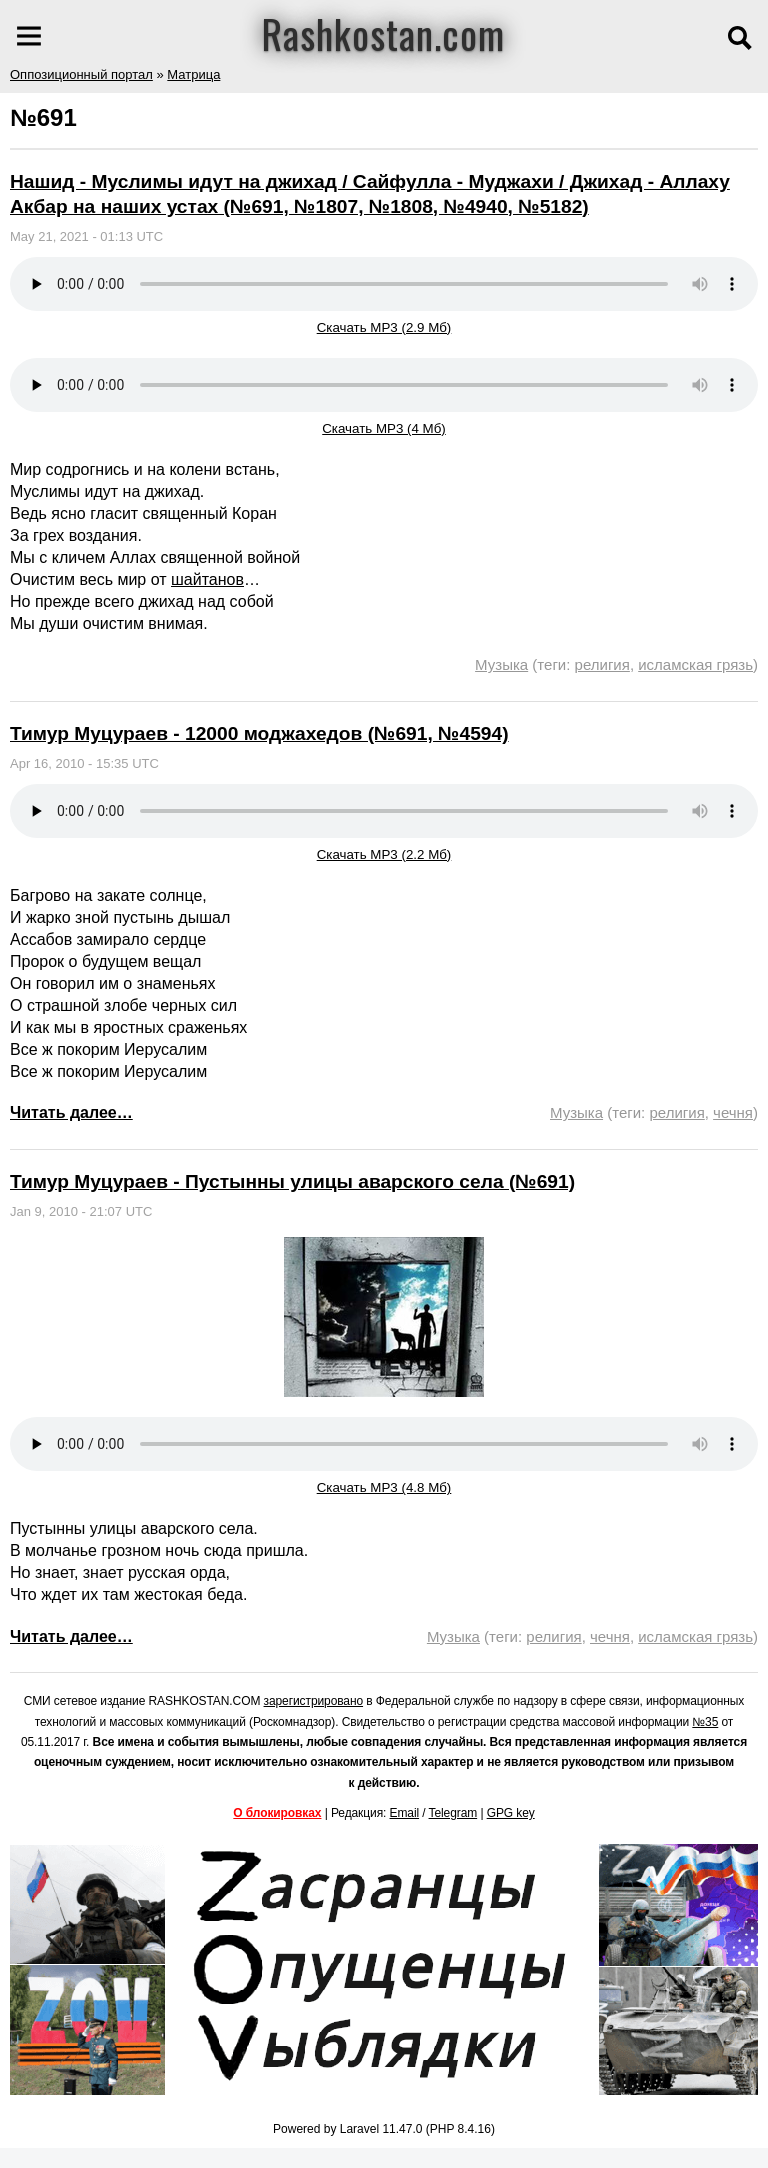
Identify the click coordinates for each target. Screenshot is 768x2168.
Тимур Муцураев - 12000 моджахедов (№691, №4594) (259, 733)
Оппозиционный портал (81, 74)
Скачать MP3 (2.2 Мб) (384, 854)
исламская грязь (695, 664)
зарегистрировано (314, 1701)
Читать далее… (71, 1112)
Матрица (193, 74)
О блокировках (277, 1813)
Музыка (501, 664)
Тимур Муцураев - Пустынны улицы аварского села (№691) (292, 1181)
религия (602, 664)
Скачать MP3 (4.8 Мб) (384, 1487)
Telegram (453, 1813)
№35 (705, 1722)
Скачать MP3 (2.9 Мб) (384, 327)
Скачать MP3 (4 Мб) (384, 428)
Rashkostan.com (383, 33)
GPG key (511, 1813)
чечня (733, 1112)
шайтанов (207, 579)
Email (405, 1813)
